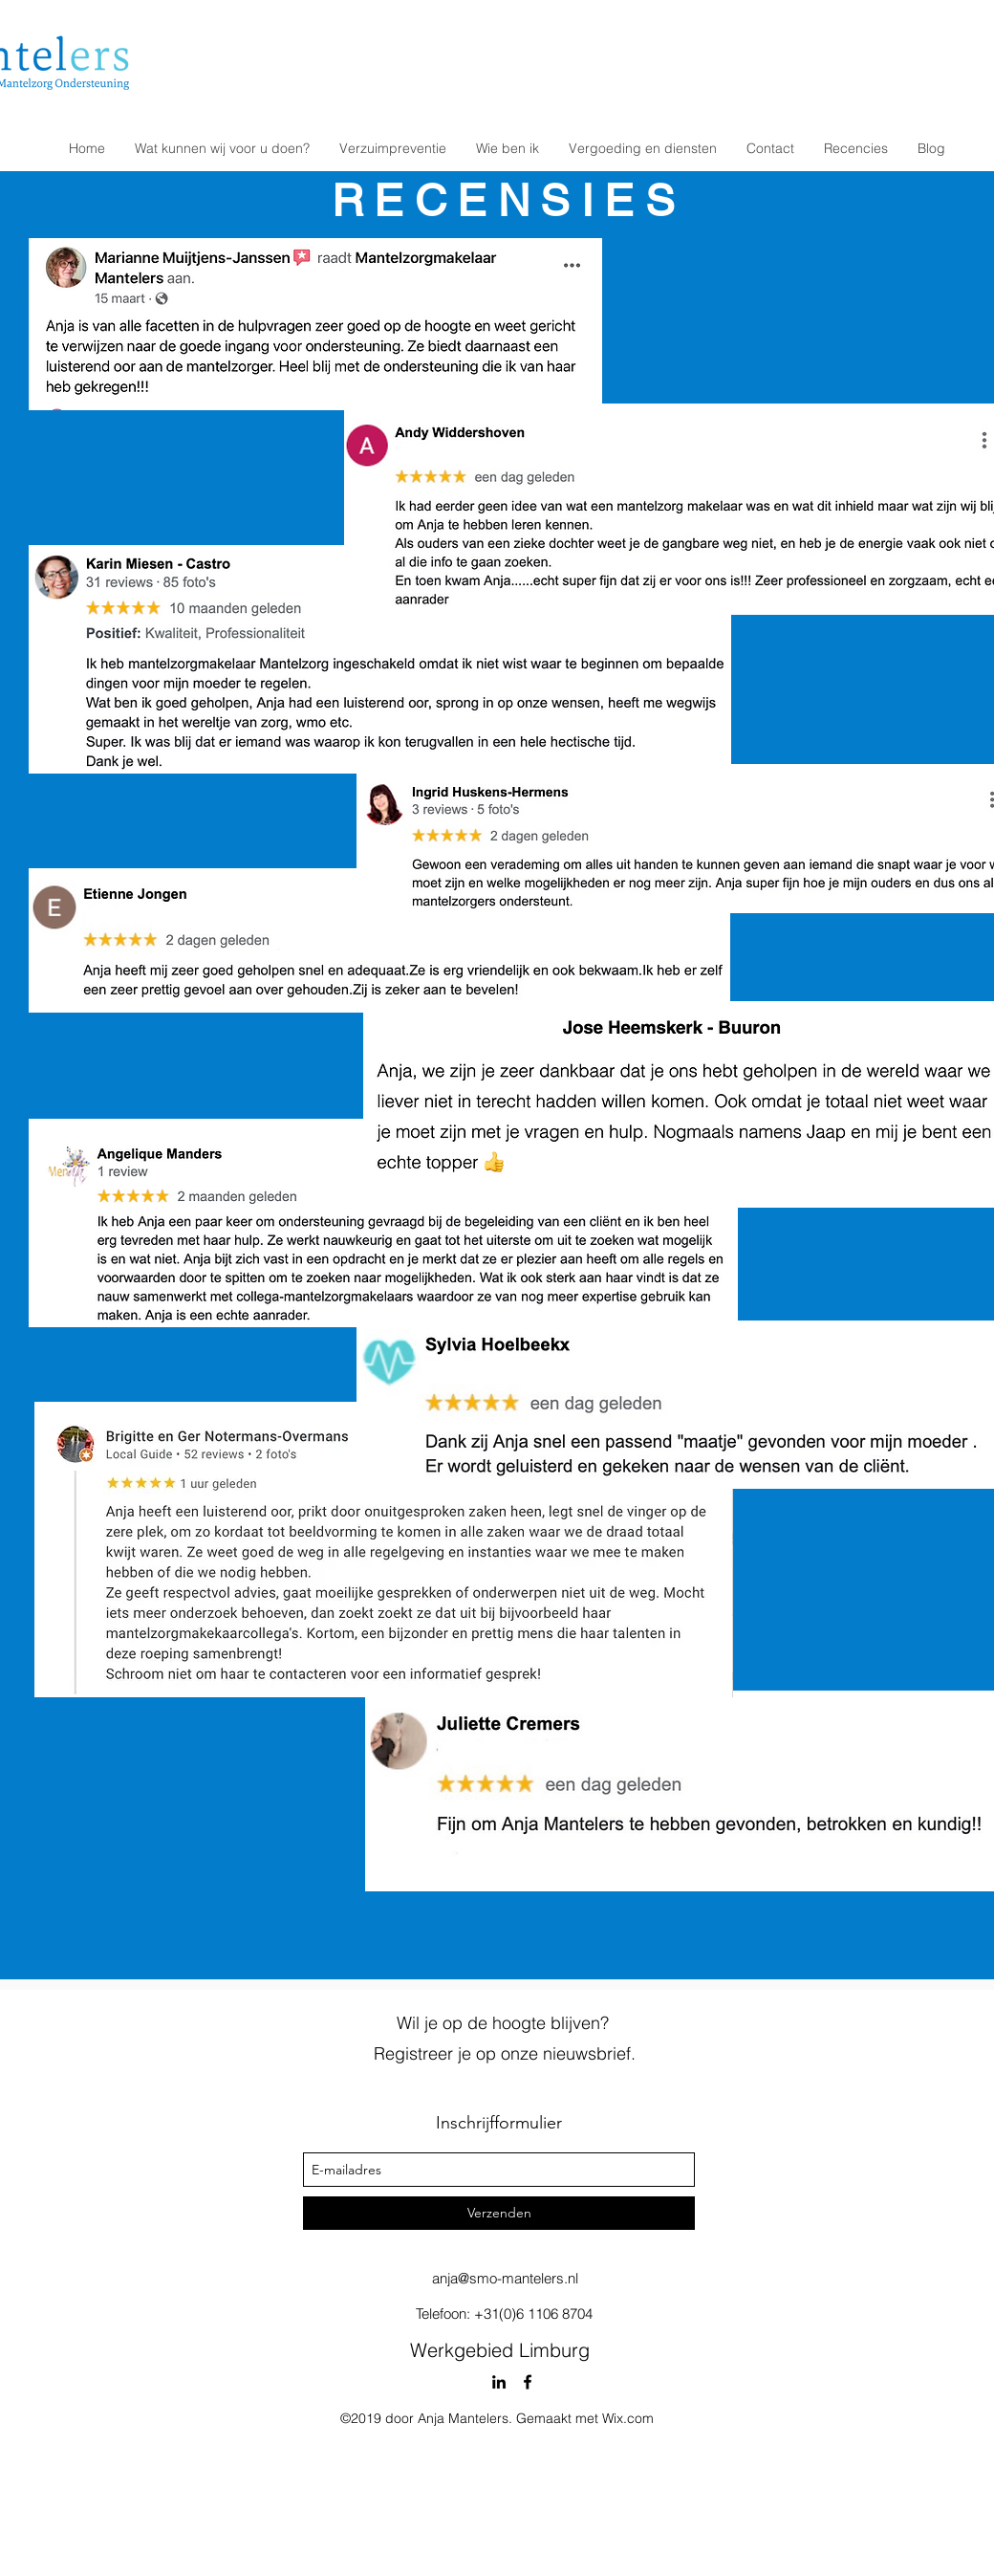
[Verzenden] (499, 2213)
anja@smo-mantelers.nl (505, 2278)
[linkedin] (498, 2381)
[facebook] (527, 2381)
